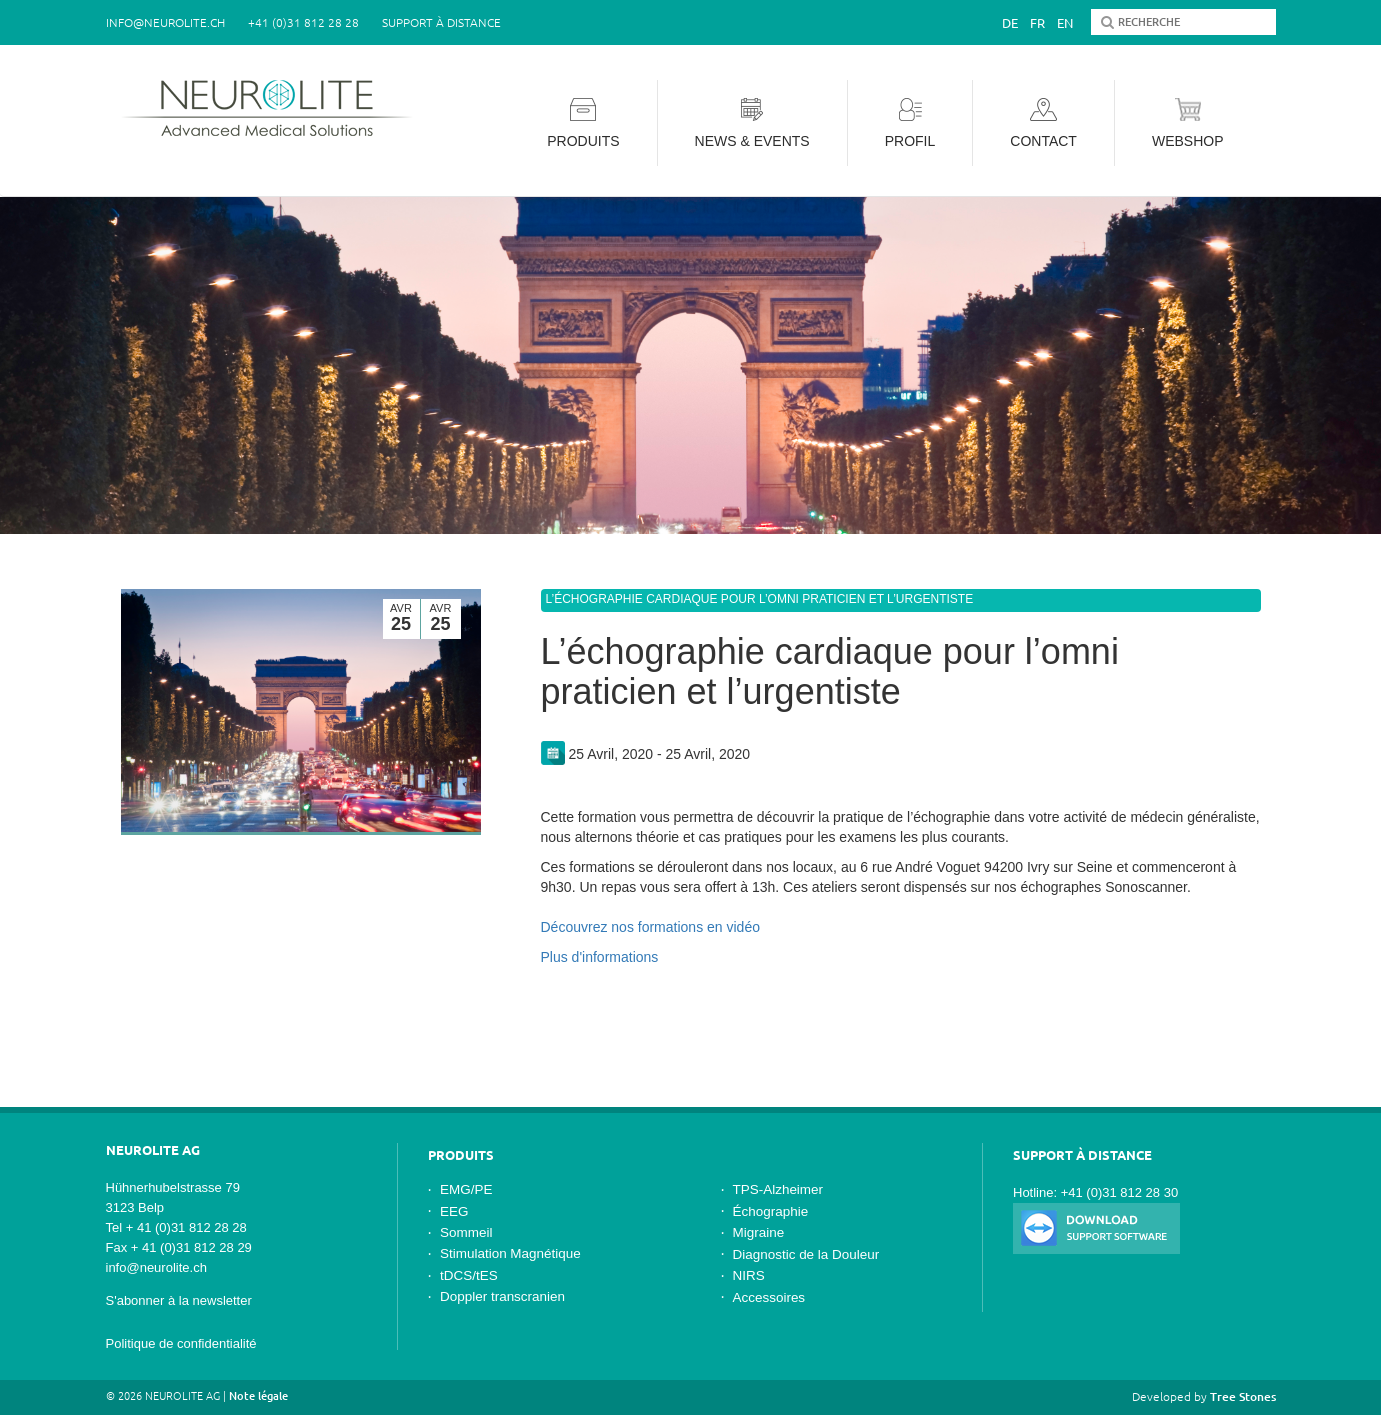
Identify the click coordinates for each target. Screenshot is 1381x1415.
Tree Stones (1243, 1396)
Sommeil (466, 1232)
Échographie (771, 1211)
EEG (454, 1211)
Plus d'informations (600, 957)
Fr (1037, 23)
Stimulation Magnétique (510, 1253)
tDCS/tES (469, 1275)
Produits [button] (583, 123)
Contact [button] (1043, 123)
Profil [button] (910, 123)
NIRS (749, 1275)
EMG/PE (466, 1189)
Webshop (1188, 123)
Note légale (258, 1396)
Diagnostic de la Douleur (806, 1254)
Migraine (759, 1232)
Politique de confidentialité (181, 1343)
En (1065, 23)
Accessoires (769, 1297)
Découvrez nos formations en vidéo (650, 927)
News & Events (752, 123)
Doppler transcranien (502, 1296)
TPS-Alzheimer (778, 1189)
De (1010, 23)
